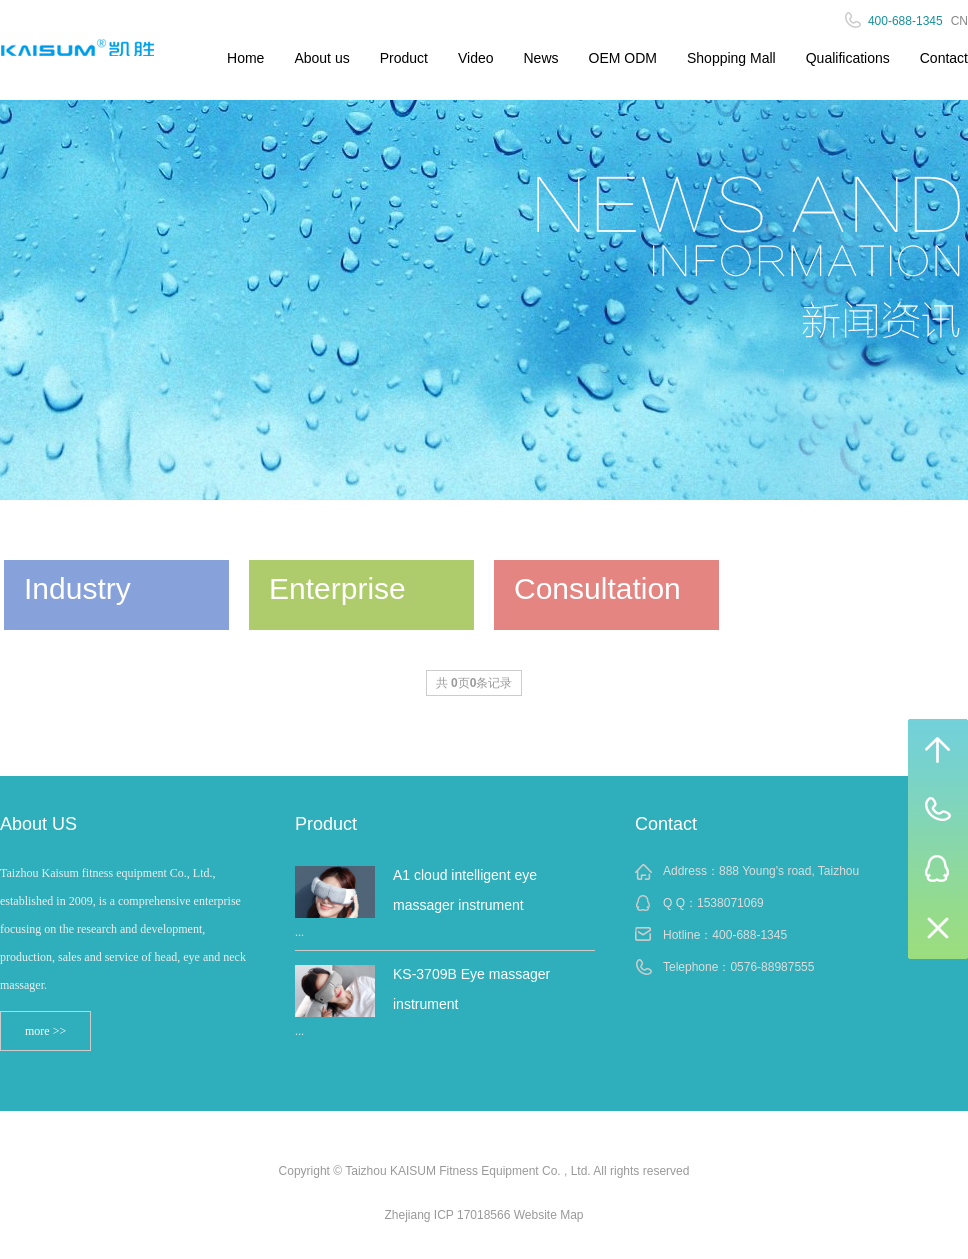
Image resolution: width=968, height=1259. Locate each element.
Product (404, 58)
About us (321, 58)
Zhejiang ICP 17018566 (447, 1215)
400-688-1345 (749, 935)
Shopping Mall (731, 58)
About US (38, 824)
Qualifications (848, 58)
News (541, 58)
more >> (45, 1031)
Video (476, 58)
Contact (944, 58)
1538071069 (730, 903)
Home (245, 58)
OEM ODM (623, 58)
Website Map (549, 1215)
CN (959, 21)
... (299, 932)
